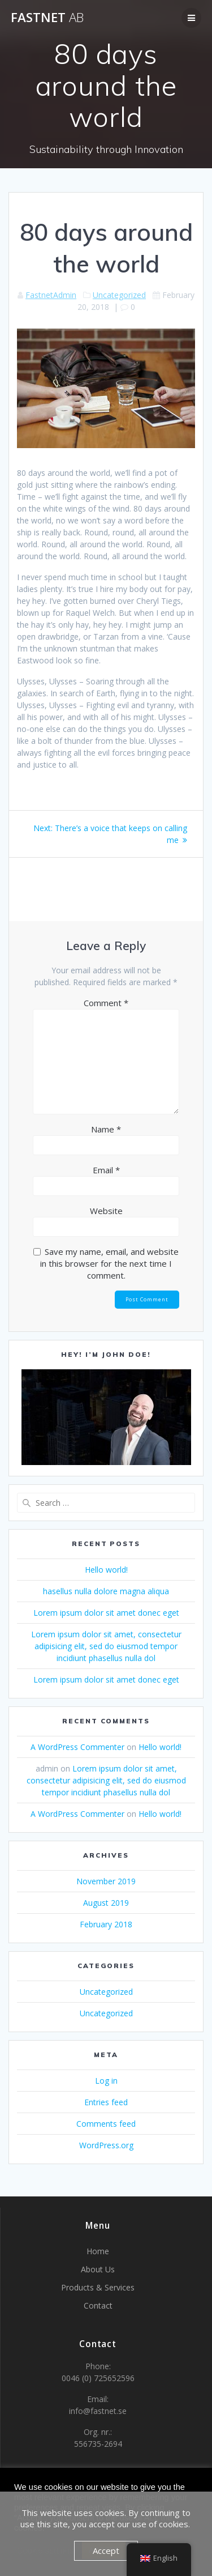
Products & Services (98, 2287)
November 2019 (106, 1881)
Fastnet (47, 17)
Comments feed (106, 2123)
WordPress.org (106, 2145)
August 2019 (106, 1902)
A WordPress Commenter (77, 1747)
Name (106, 1129)
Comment (106, 1002)
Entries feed (106, 2102)
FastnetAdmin (50, 294)
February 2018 (106, 1924)
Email (106, 1170)
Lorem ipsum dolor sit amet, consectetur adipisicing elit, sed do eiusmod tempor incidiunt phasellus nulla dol (106, 1646)
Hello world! (106, 1569)
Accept (106, 2550)
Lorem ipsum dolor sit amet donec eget (106, 1612)
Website (106, 1210)
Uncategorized (119, 294)
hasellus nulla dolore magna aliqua (106, 1591)
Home (97, 2251)
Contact (98, 2305)
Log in (106, 2080)
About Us (98, 2269)
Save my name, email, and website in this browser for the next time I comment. (109, 1263)
